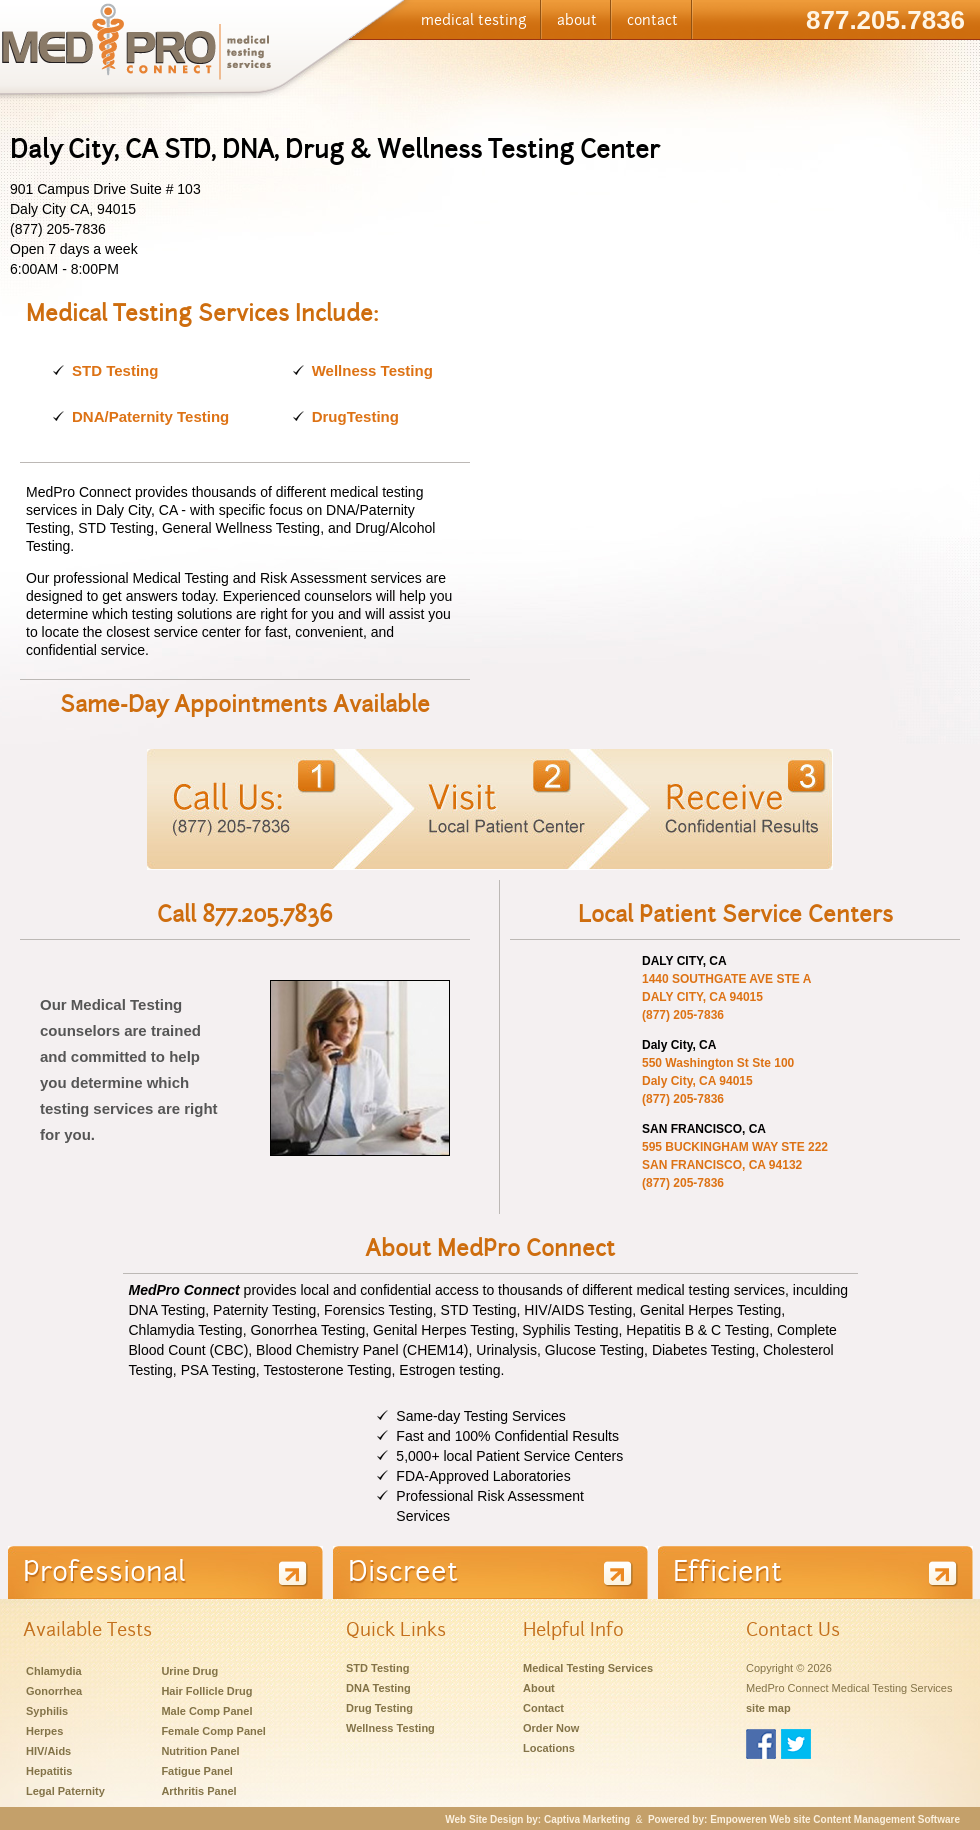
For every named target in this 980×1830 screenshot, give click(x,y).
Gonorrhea (54, 1691)
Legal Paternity (65, 1791)
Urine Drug (189, 1671)
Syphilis (47, 1711)
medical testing (474, 20)
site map (768, 1708)
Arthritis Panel (198, 1791)
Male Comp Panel (206, 1711)
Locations (549, 1748)
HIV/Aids (48, 1751)
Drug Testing (379, 1708)
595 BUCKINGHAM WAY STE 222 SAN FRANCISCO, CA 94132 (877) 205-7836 (735, 1165)
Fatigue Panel (197, 1771)
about (577, 20)
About (539, 1688)
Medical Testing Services (588, 1668)
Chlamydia (54, 1671)
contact (652, 20)
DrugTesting (355, 416)
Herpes (44, 1731)
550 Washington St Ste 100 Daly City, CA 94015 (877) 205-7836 (718, 1081)
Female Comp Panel (213, 1731)
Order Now (551, 1728)
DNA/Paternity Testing (150, 416)
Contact (543, 1708)
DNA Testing (378, 1688)
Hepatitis (49, 1771)
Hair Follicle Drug (206, 1691)
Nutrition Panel (200, 1751)
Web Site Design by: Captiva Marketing (537, 1819)
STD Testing (115, 370)
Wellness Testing (372, 370)
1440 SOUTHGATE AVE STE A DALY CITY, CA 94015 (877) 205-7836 (726, 997)
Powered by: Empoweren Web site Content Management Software (804, 1819)
